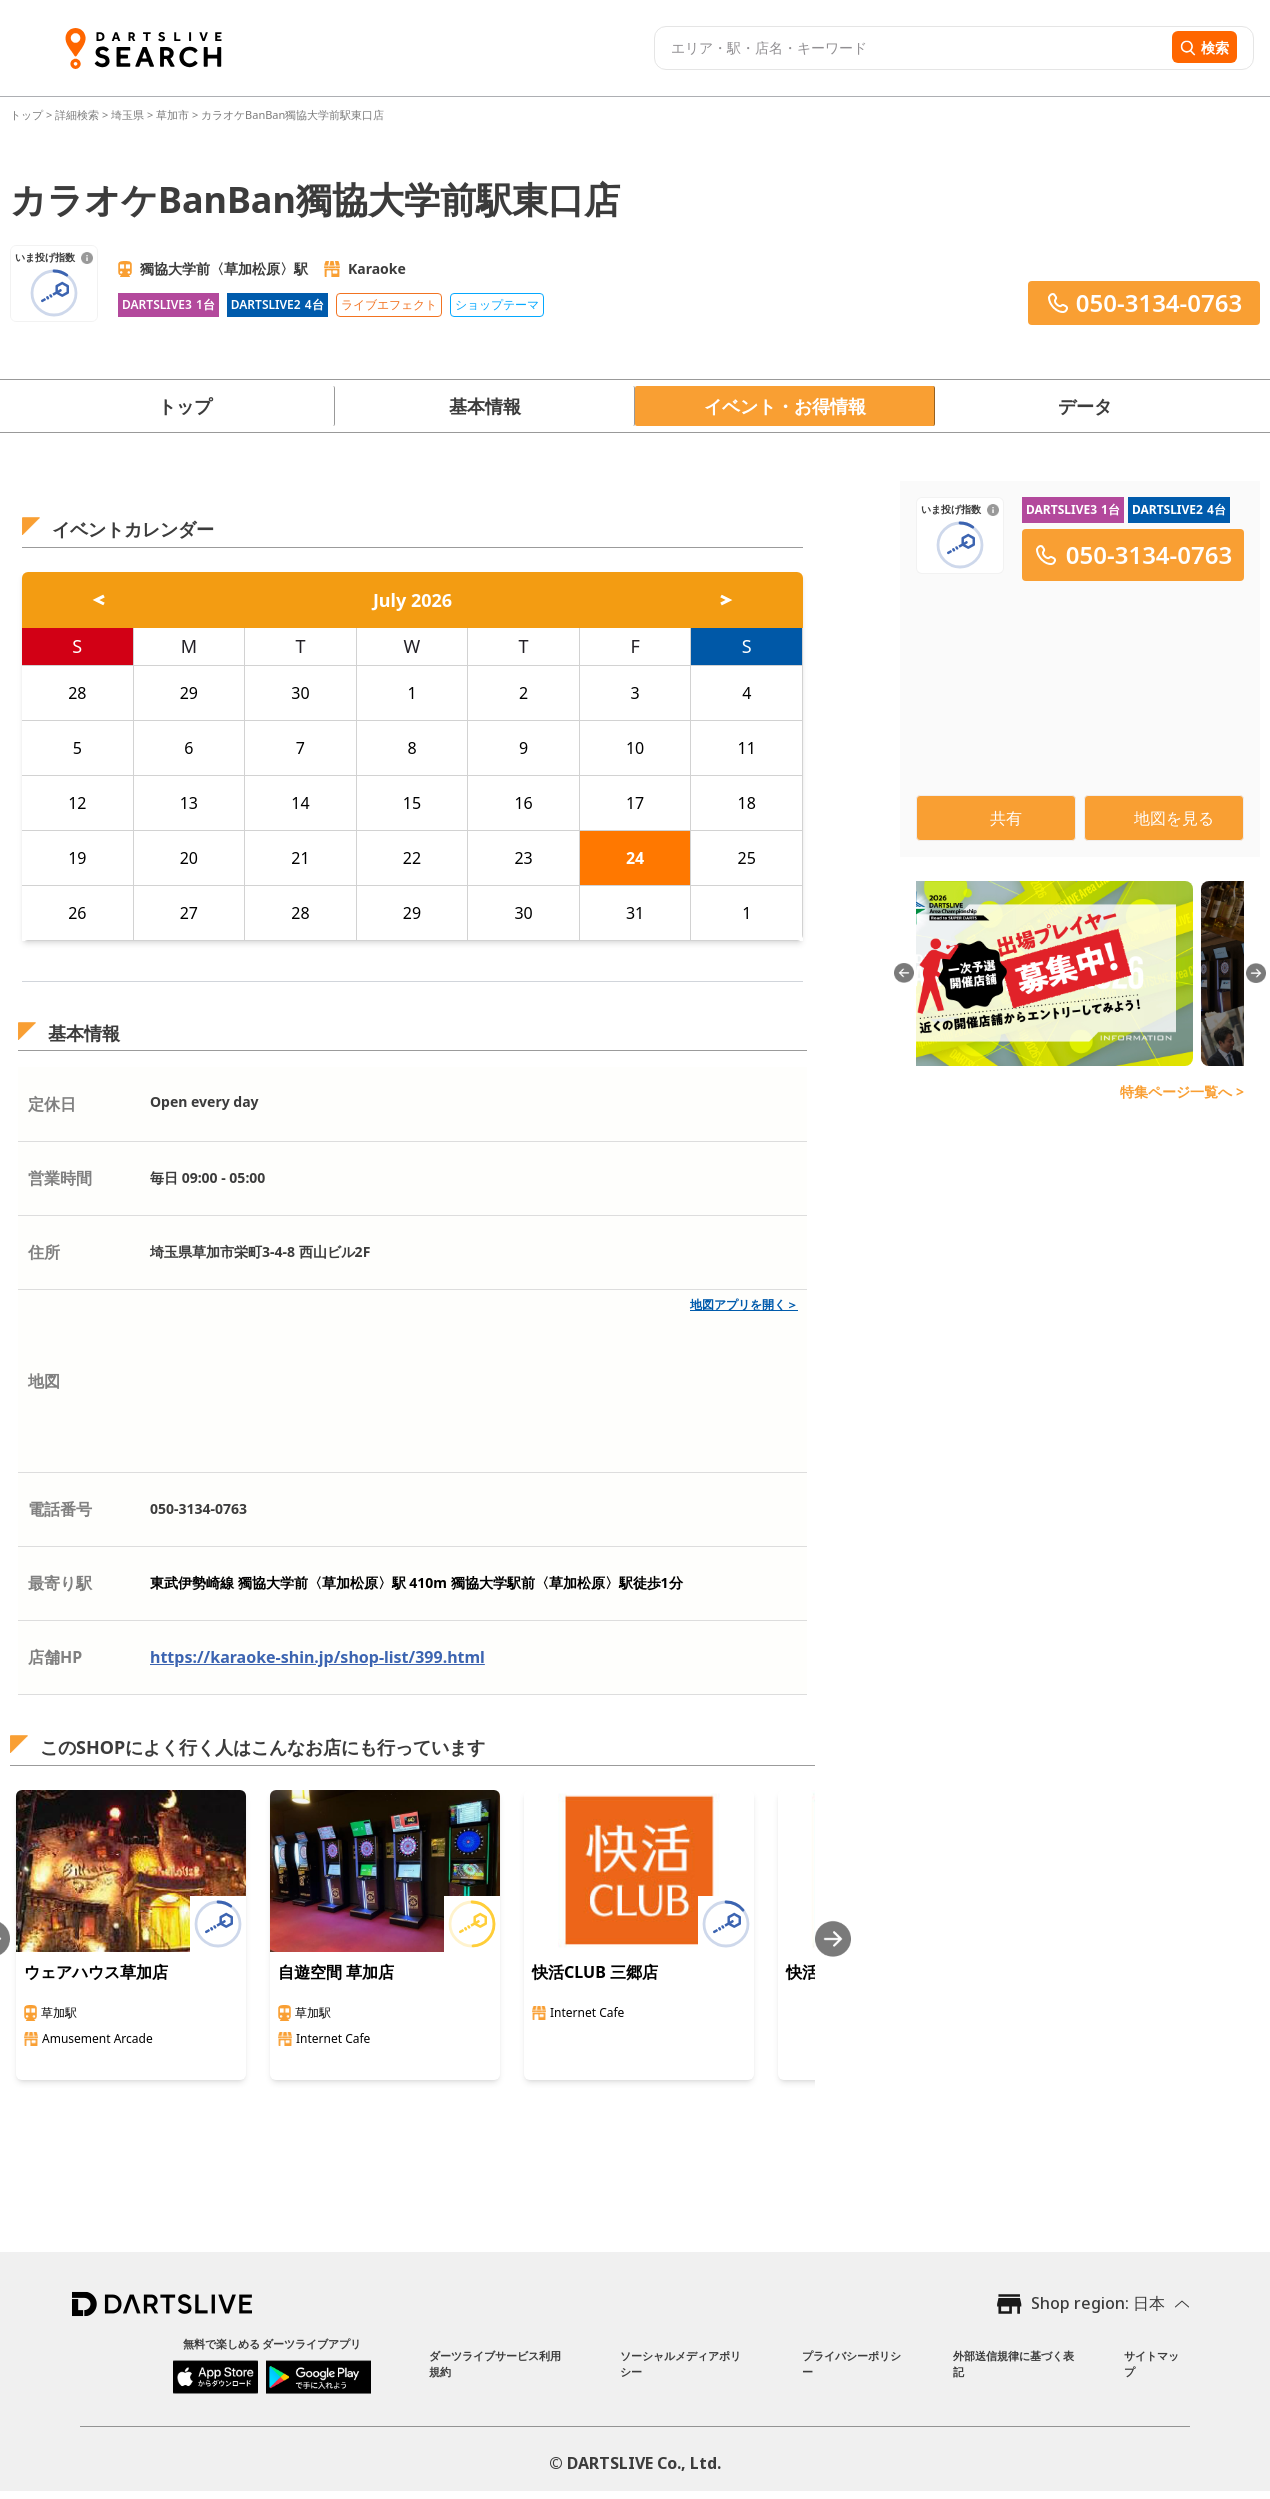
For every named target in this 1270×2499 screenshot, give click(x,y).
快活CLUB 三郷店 (595, 1972)
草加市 (172, 114)
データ (1085, 406)
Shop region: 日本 (1098, 2303)
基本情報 (485, 406)
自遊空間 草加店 (336, 1972)
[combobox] (910, 48)
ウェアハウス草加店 (96, 1972)
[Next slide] (833, 1938)
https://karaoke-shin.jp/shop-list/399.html (317, 1657)
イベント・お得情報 (785, 406)
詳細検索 (78, 114)
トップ (28, 114)
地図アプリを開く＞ (744, 1304)
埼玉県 (127, 114)
